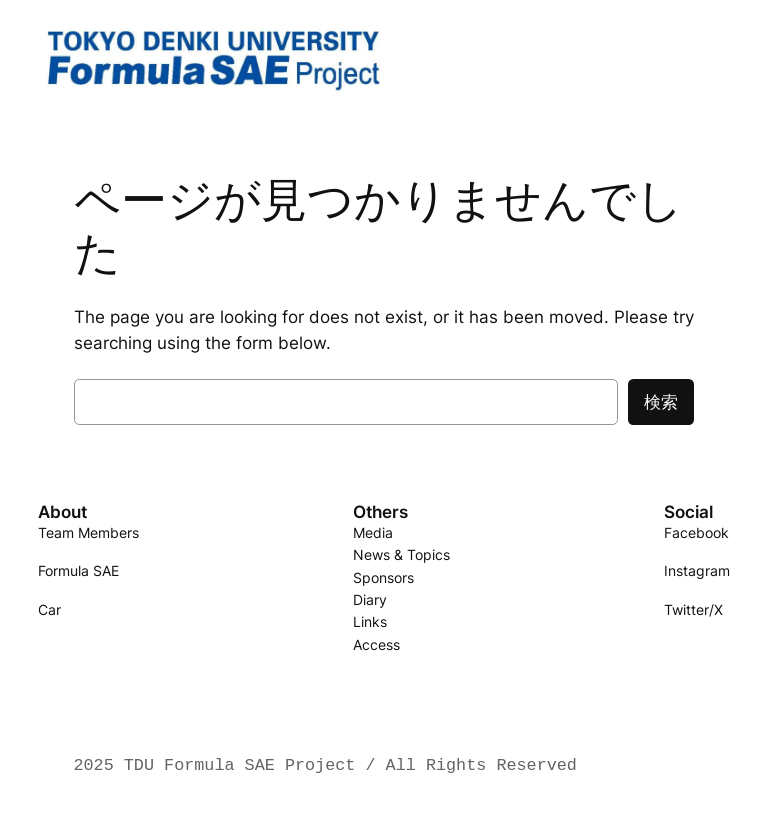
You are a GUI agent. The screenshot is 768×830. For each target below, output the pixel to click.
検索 (661, 402)
